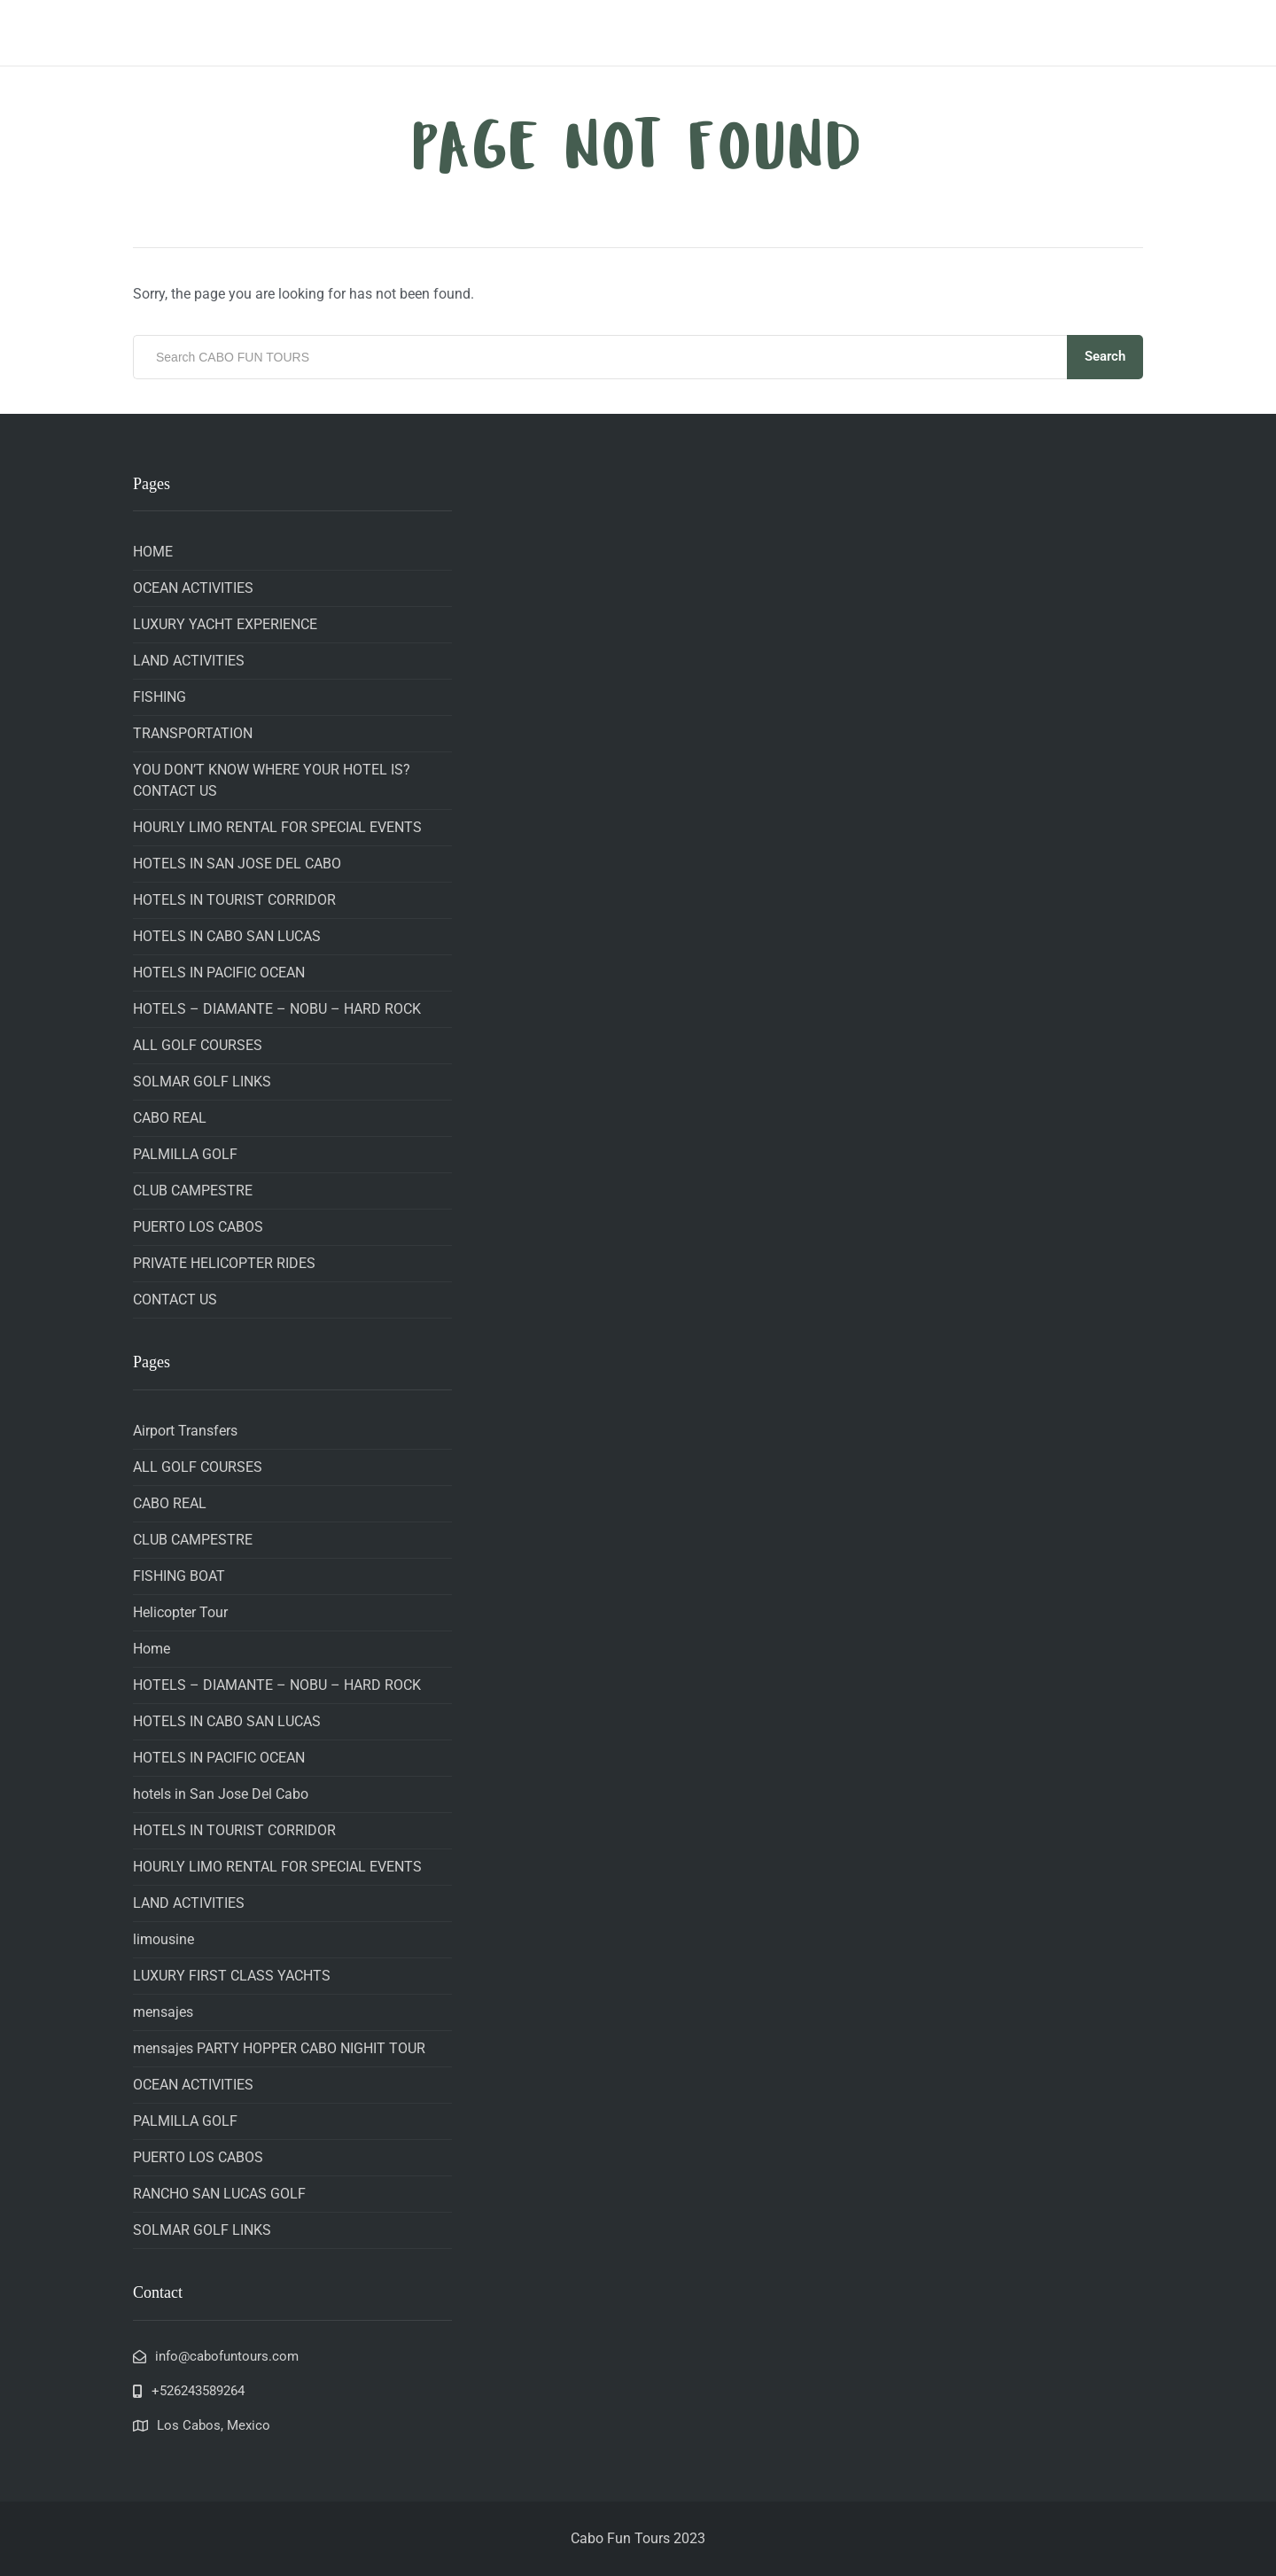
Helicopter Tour (180, 1612)
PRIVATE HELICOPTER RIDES (224, 1263)
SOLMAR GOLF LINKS (202, 1081)
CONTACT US (175, 1299)
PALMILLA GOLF (185, 1154)
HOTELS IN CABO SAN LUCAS (227, 936)
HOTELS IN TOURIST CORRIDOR (234, 899)
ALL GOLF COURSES (197, 1045)
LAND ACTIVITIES (189, 660)
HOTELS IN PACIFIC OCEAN (219, 972)
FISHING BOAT (179, 1576)
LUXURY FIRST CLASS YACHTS (232, 1975)
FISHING (159, 697)
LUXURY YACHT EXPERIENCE (225, 624)
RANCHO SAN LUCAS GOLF (219, 2193)
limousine (163, 1939)
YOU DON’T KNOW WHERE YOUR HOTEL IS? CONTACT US (271, 780)
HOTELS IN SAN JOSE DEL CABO (237, 863)
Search (1105, 356)
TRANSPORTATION (193, 733)
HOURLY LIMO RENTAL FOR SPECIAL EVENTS (277, 827)
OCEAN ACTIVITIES (193, 588)
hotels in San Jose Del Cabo (220, 1794)
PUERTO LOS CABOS (198, 1226)
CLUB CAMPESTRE (193, 1190)
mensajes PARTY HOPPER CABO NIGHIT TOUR (279, 2048)
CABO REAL (169, 1117)
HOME (153, 551)
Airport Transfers (185, 1430)
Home (151, 1648)
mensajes (163, 2012)
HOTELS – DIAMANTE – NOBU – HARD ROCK (277, 1008)
